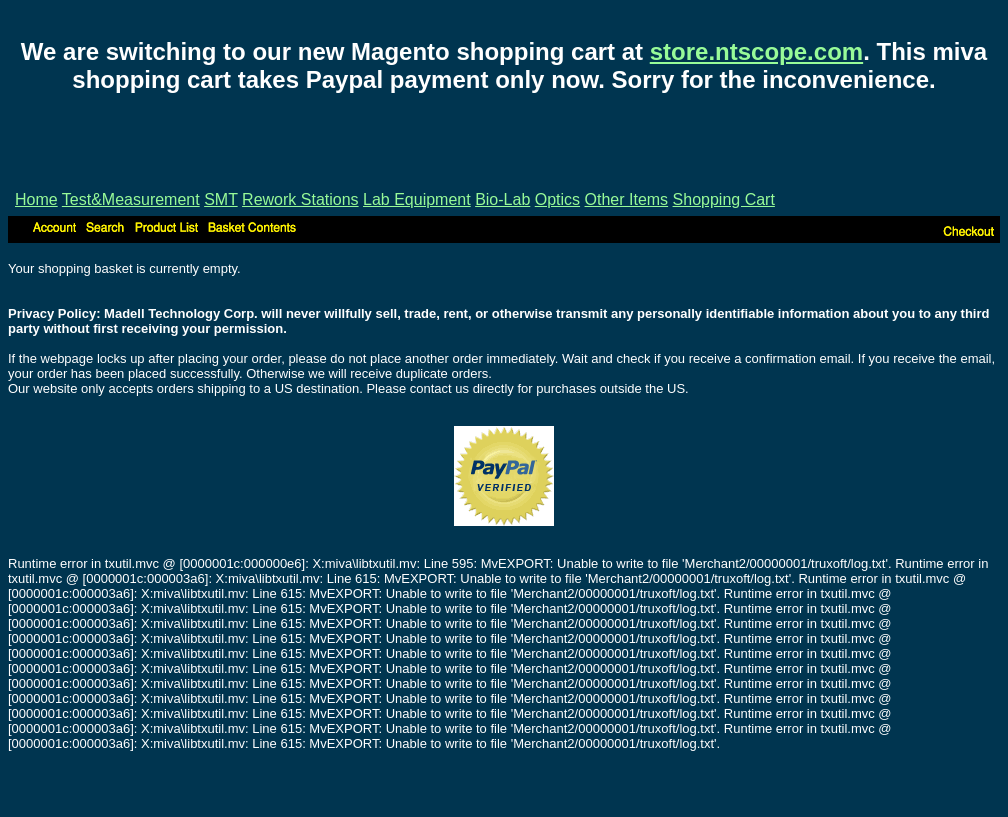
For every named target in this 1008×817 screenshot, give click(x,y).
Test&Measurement (131, 199)
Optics (557, 199)
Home (36, 199)
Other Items (627, 199)
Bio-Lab (502, 199)
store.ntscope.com (756, 51)
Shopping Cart (724, 199)
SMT (220, 199)
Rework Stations (300, 199)
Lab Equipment (417, 199)
